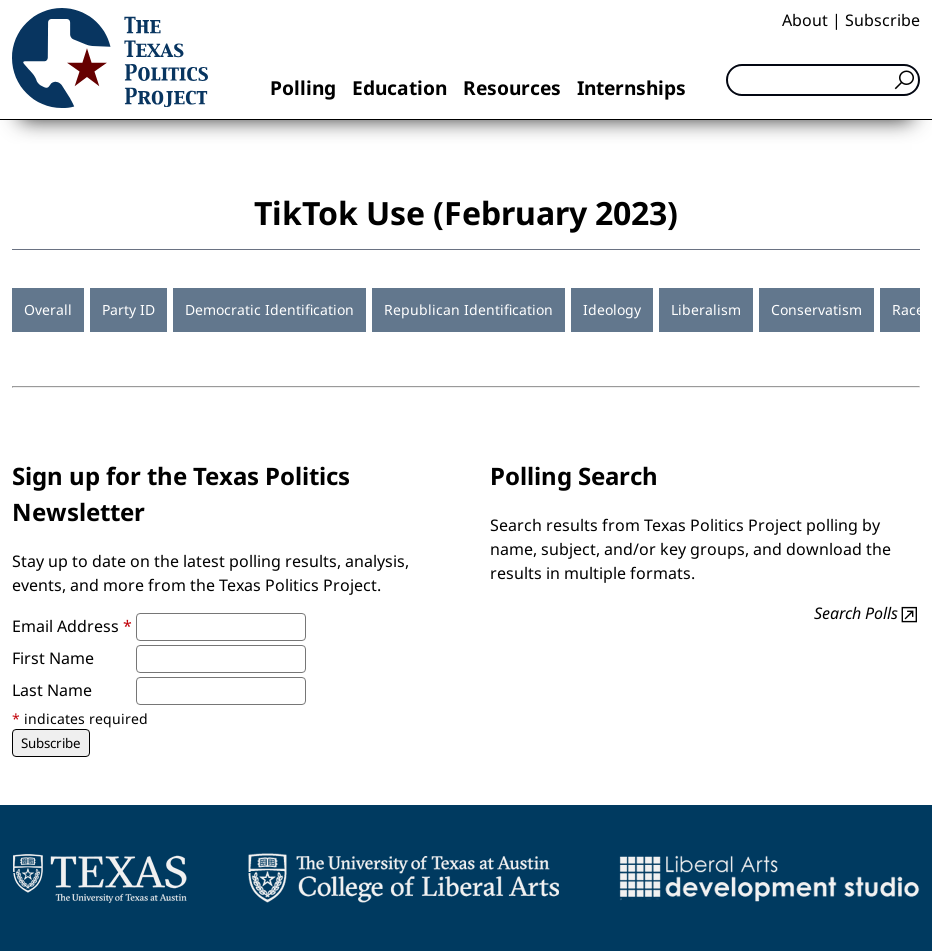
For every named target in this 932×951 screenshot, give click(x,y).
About (805, 20)
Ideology (612, 309)
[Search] (823, 80)
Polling (303, 87)
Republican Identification (468, 309)
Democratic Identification (269, 309)
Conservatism (816, 309)
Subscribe (882, 20)
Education (399, 87)
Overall (48, 309)
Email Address (72, 626)
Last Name (52, 690)
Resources (512, 87)
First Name (53, 658)
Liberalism (706, 309)
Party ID (128, 309)
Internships (631, 87)
